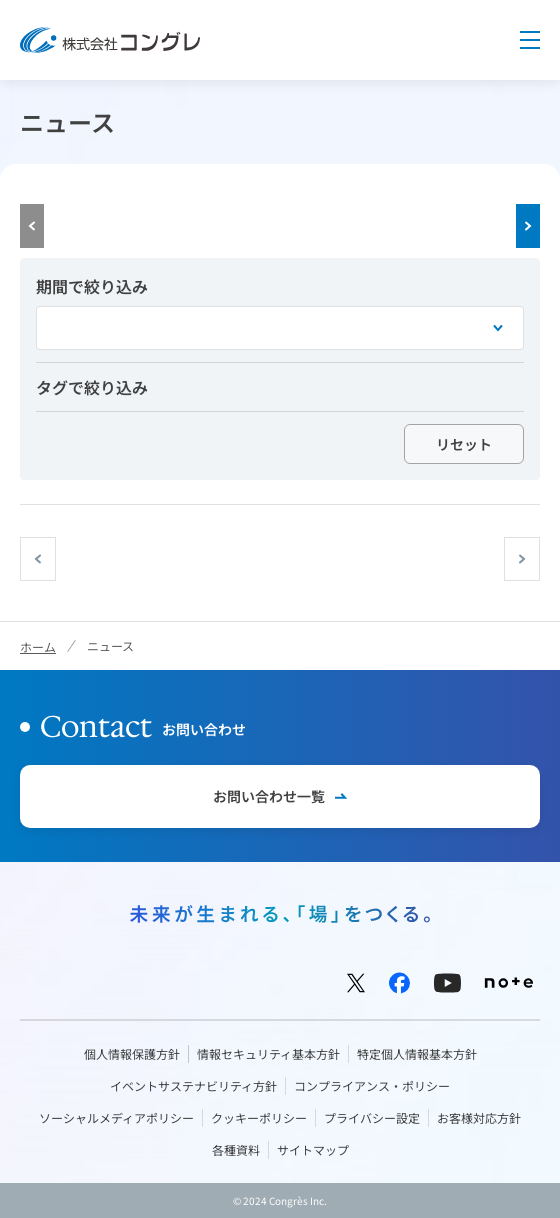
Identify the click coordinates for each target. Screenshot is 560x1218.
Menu (530, 40)
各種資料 (236, 1149)
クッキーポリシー (259, 1117)
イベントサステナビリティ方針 (193, 1085)
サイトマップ (313, 1149)
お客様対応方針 (479, 1117)
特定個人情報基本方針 (417, 1053)
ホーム (38, 646)
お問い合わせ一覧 (269, 796)
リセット (464, 444)
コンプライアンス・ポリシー (372, 1085)
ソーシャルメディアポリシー (116, 1117)
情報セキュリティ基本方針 (268, 1053)
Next (528, 226)
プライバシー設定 (372, 1117)
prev (55, 559)
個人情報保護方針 (132, 1053)
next (539, 559)
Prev (32, 226)
